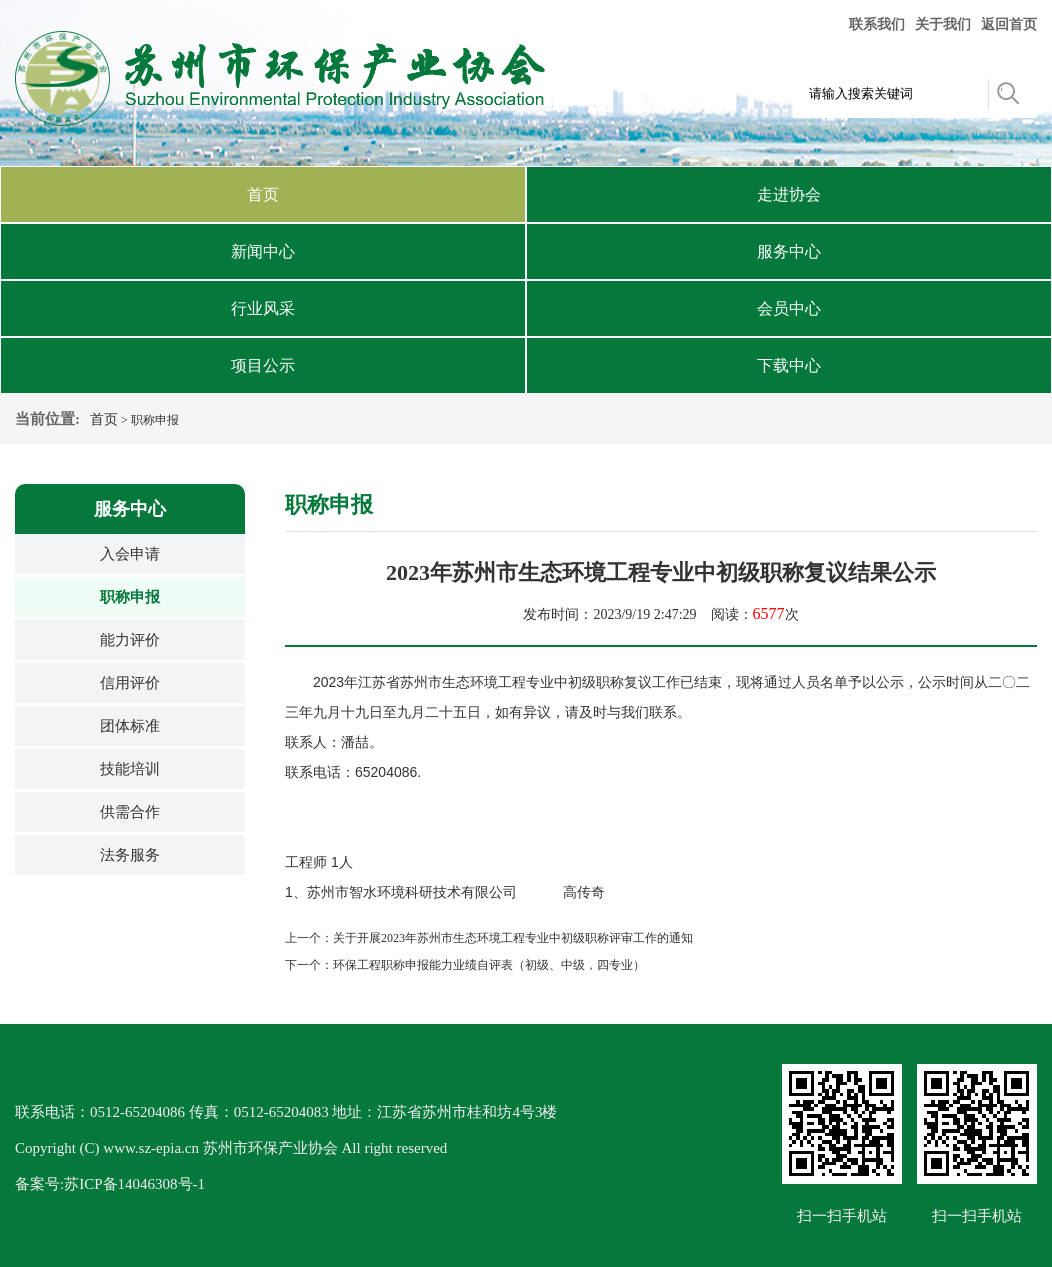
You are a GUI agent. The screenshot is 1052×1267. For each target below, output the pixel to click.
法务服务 (130, 855)
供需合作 (130, 812)
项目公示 (263, 365)
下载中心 (789, 365)
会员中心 (789, 308)
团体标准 (130, 726)
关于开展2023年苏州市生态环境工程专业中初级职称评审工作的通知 (513, 938)
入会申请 (130, 554)
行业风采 (263, 308)
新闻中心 (263, 251)
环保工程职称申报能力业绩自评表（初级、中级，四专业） (489, 965)
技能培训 (130, 769)
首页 (263, 194)
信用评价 (130, 683)
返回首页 (1009, 24)
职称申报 (130, 597)
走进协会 (789, 194)
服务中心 (789, 251)
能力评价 (130, 640)
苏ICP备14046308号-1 (134, 1184)
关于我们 (943, 24)
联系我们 (877, 24)
